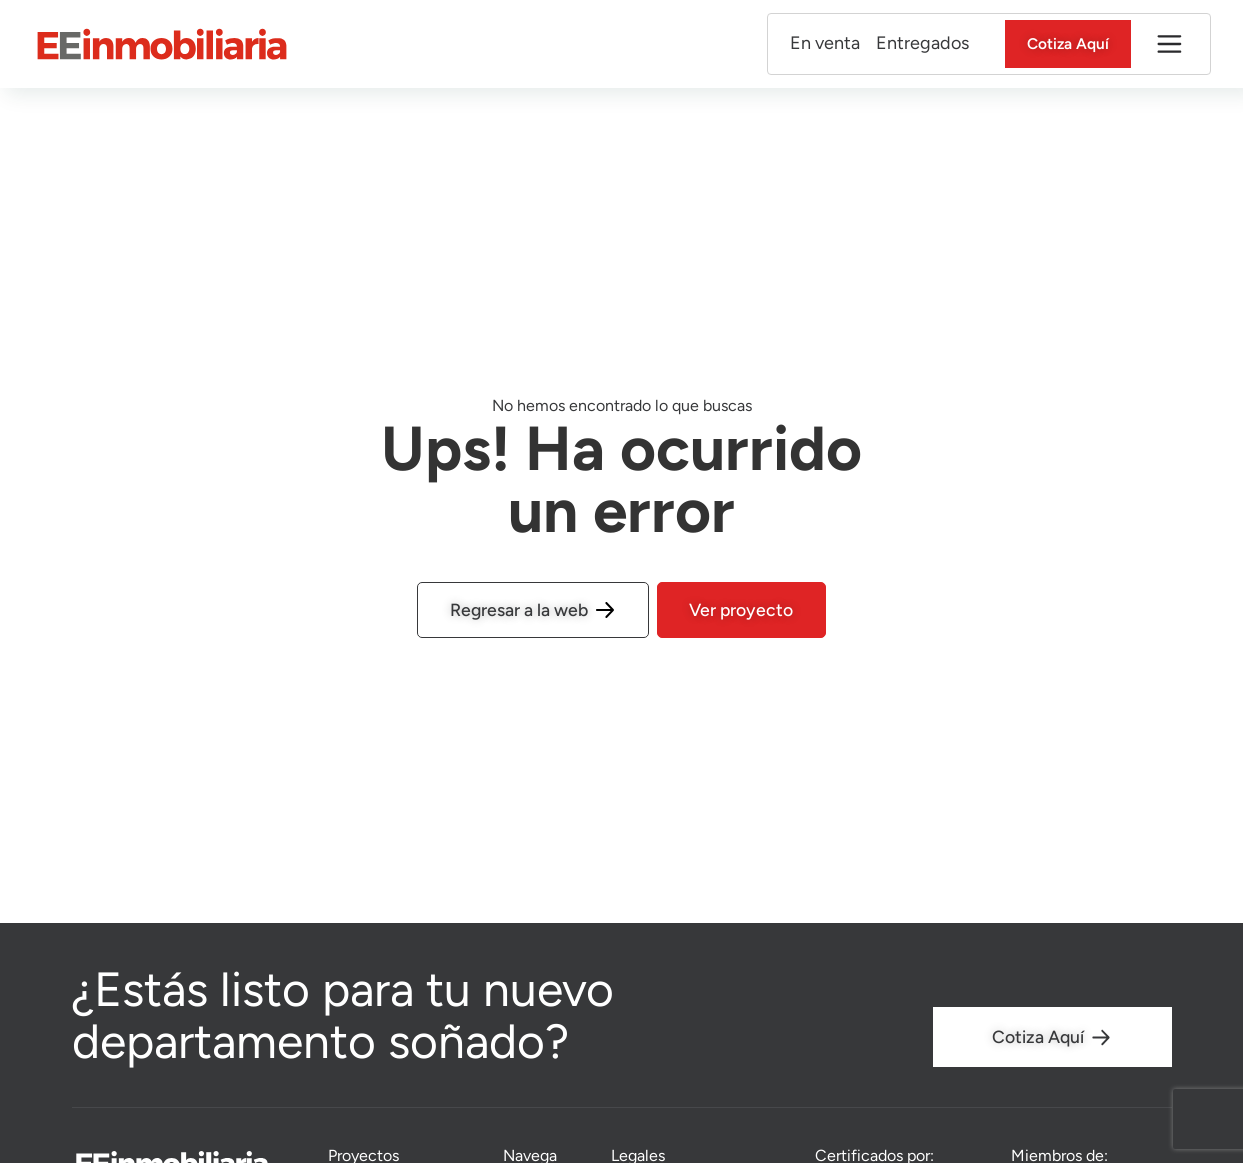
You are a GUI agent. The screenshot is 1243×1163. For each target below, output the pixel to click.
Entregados (915, 44)
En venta (818, 44)
